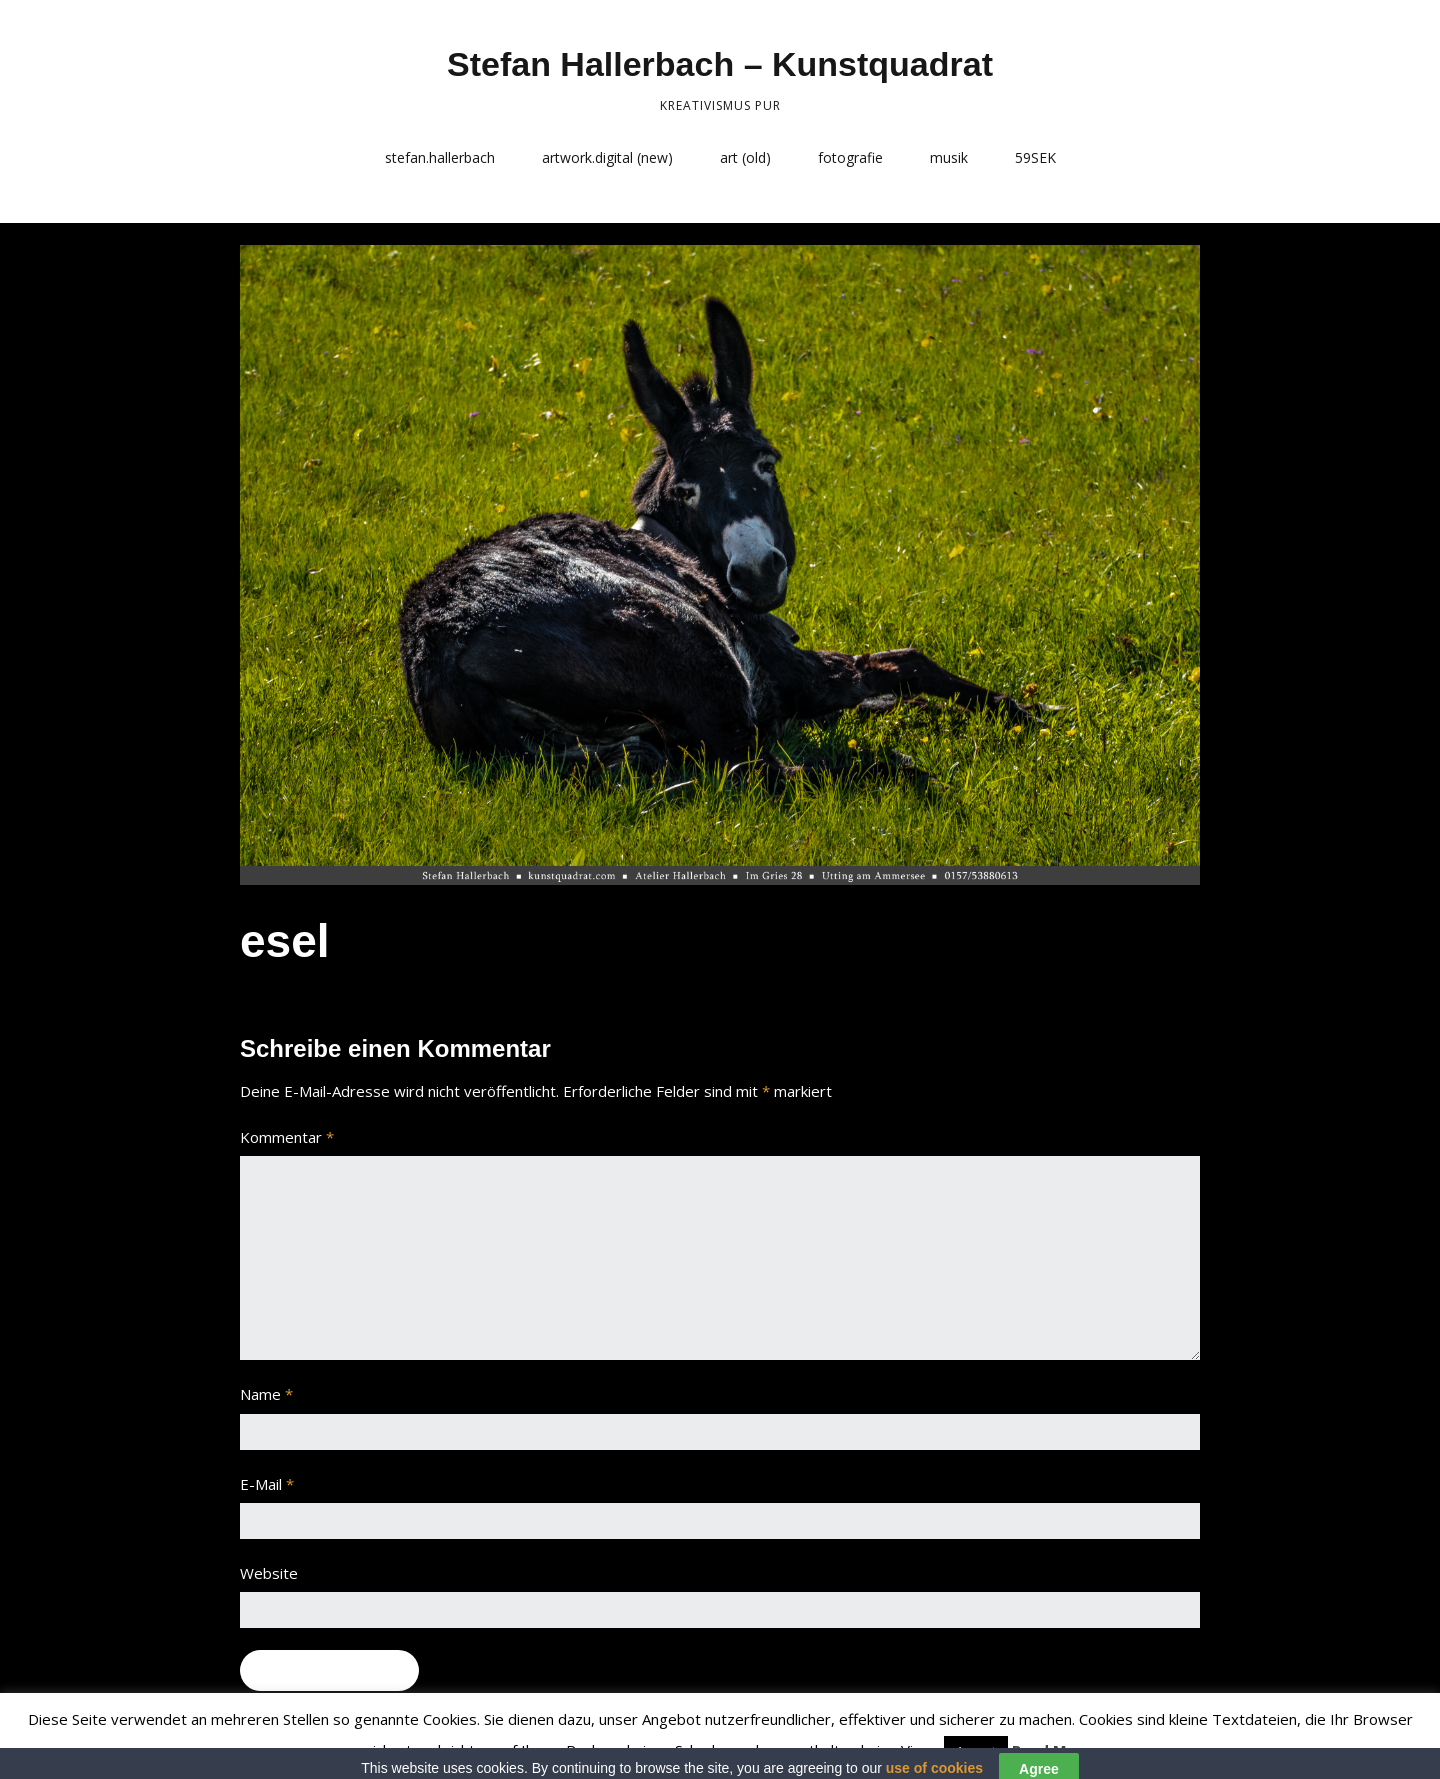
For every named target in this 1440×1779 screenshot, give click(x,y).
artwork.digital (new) (607, 157)
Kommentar (287, 1137)
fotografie (850, 157)
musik (949, 157)
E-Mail (267, 1484)
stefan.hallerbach (440, 157)
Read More (1052, 1750)
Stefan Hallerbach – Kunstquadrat (720, 64)
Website (269, 1573)
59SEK (1035, 157)
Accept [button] (976, 1751)
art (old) (745, 157)
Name (266, 1394)
